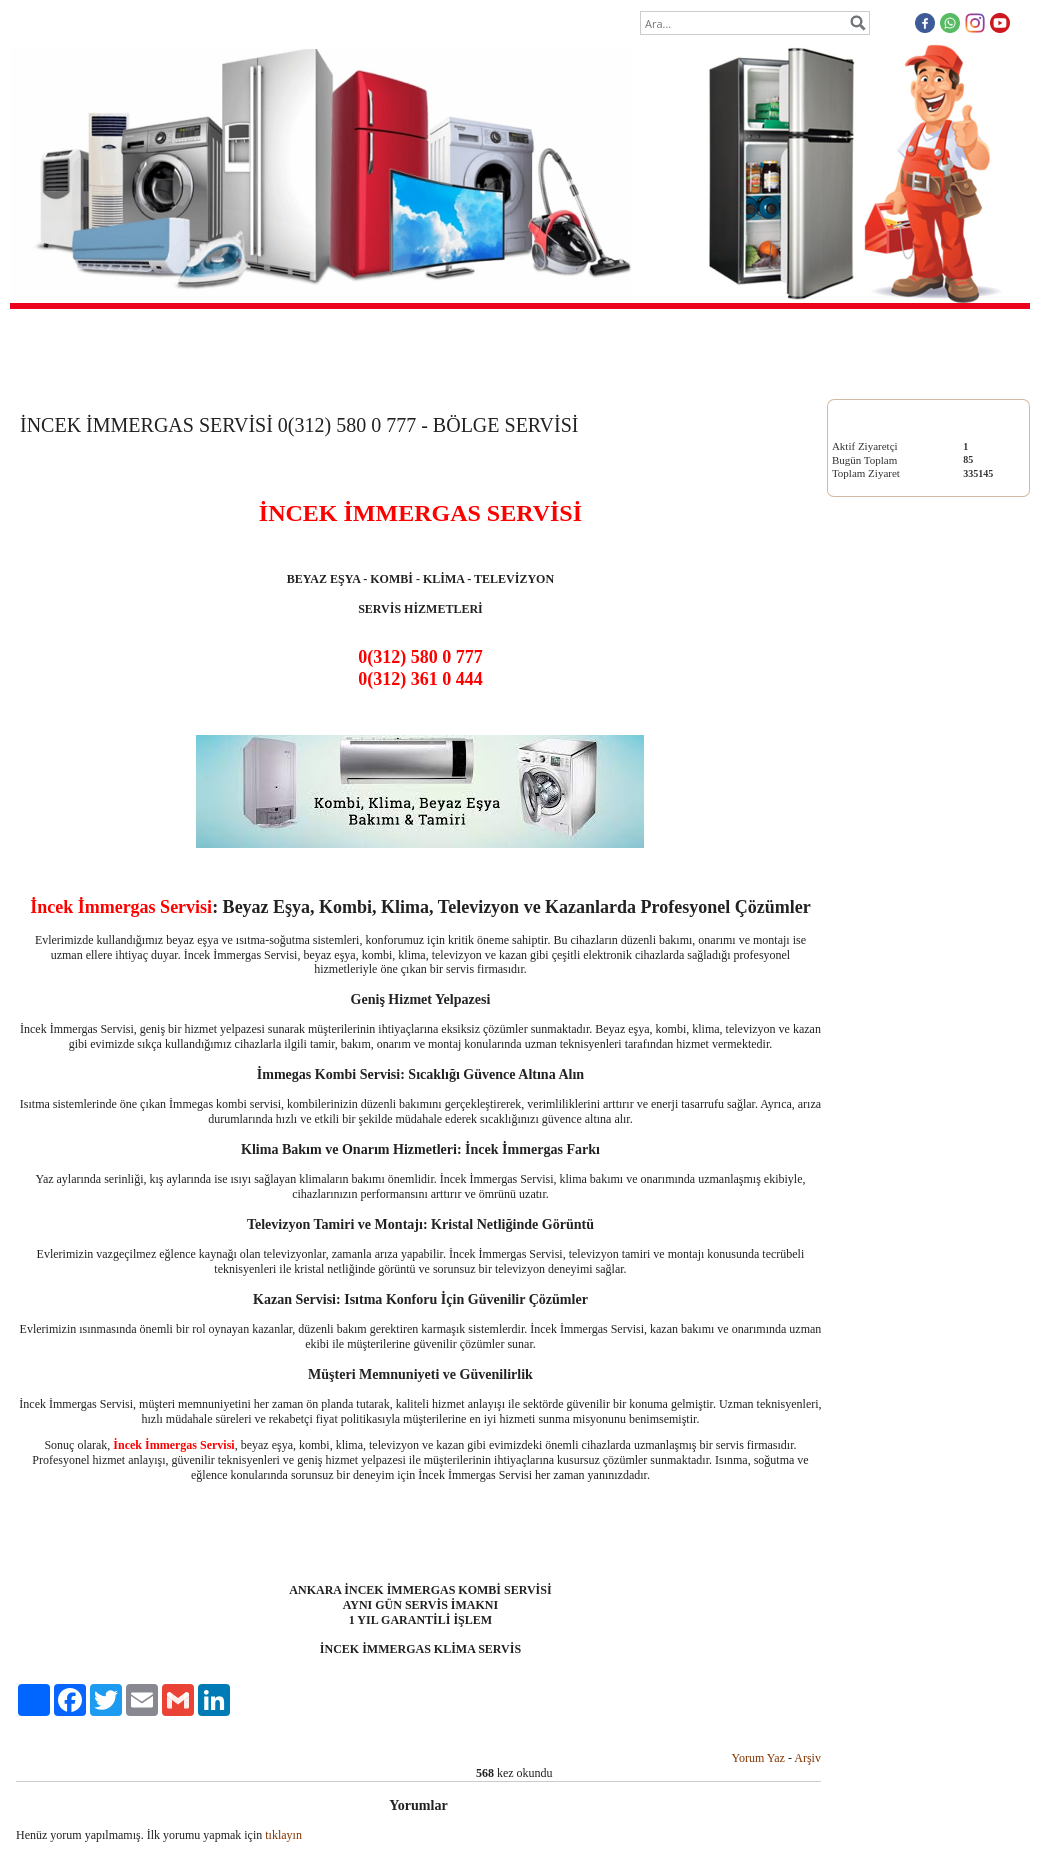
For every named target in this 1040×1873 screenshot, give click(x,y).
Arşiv (807, 1758)
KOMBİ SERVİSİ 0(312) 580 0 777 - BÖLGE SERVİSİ (910, 688)
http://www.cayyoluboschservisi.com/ (910, 1116)
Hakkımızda (461, 376)
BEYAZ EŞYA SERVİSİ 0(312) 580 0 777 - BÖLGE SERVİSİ (923, 577)
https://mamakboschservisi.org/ (897, 1065)
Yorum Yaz (757, 1758)
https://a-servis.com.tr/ (880, 1014)
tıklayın (283, 1835)
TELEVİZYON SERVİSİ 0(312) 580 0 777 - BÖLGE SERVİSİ (925, 910)
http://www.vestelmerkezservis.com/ (908, 1090)
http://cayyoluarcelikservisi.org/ (898, 1141)
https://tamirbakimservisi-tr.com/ (900, 1039)
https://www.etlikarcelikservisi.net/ (905, 1167)
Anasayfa (366, 376)
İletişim (673, 376)
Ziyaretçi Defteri (573, 376)
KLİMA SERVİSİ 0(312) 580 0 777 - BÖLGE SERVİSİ (927, 799)
